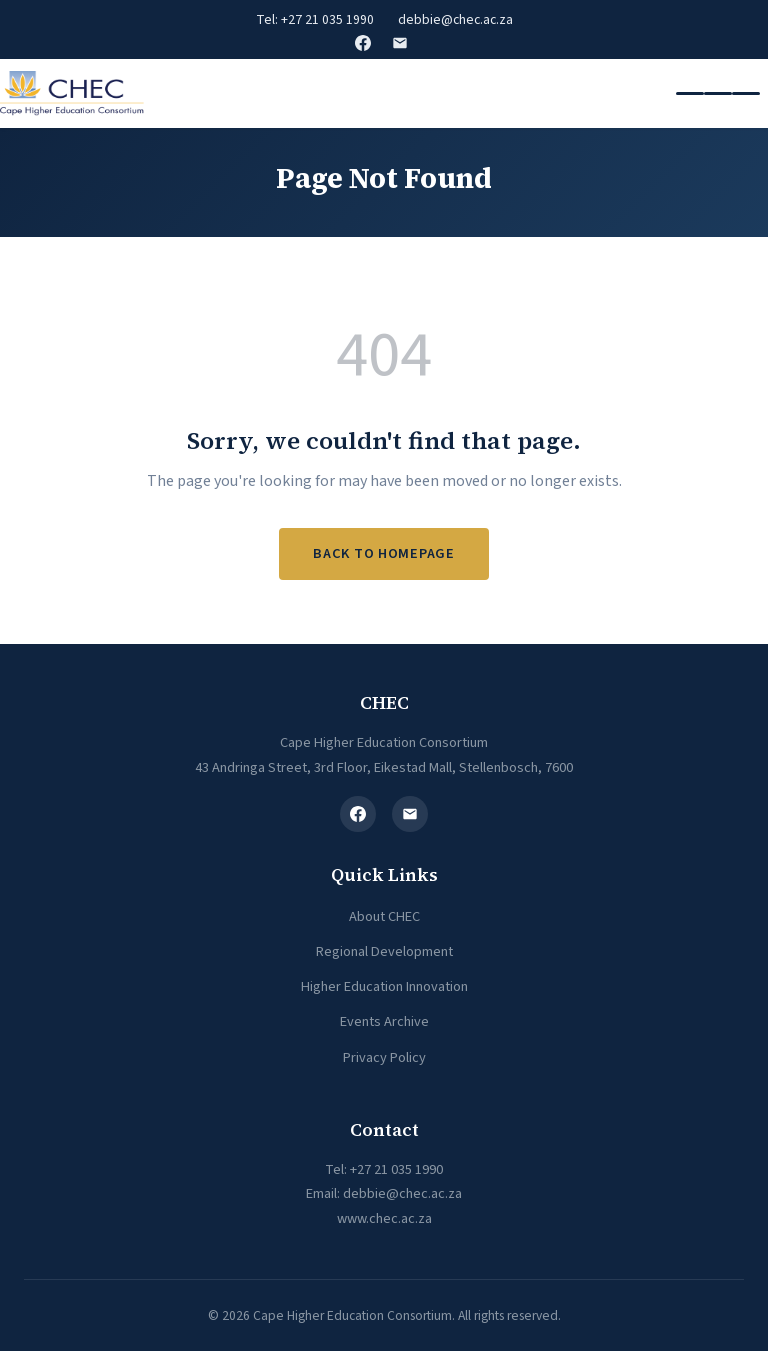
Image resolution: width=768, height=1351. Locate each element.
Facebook (363, 43)
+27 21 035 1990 (396, 1169)
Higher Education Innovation (384, 986)
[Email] (410, 814)
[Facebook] (358, 814)
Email (400, 43)
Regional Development (384, 951)
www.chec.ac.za (384, 1218)
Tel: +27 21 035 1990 (315, 19)
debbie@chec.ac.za (455, 19)
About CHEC (384, 916)
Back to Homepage (384, 553)
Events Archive (384, 1021)
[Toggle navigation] (718, 94)
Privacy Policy (384, 1057)
